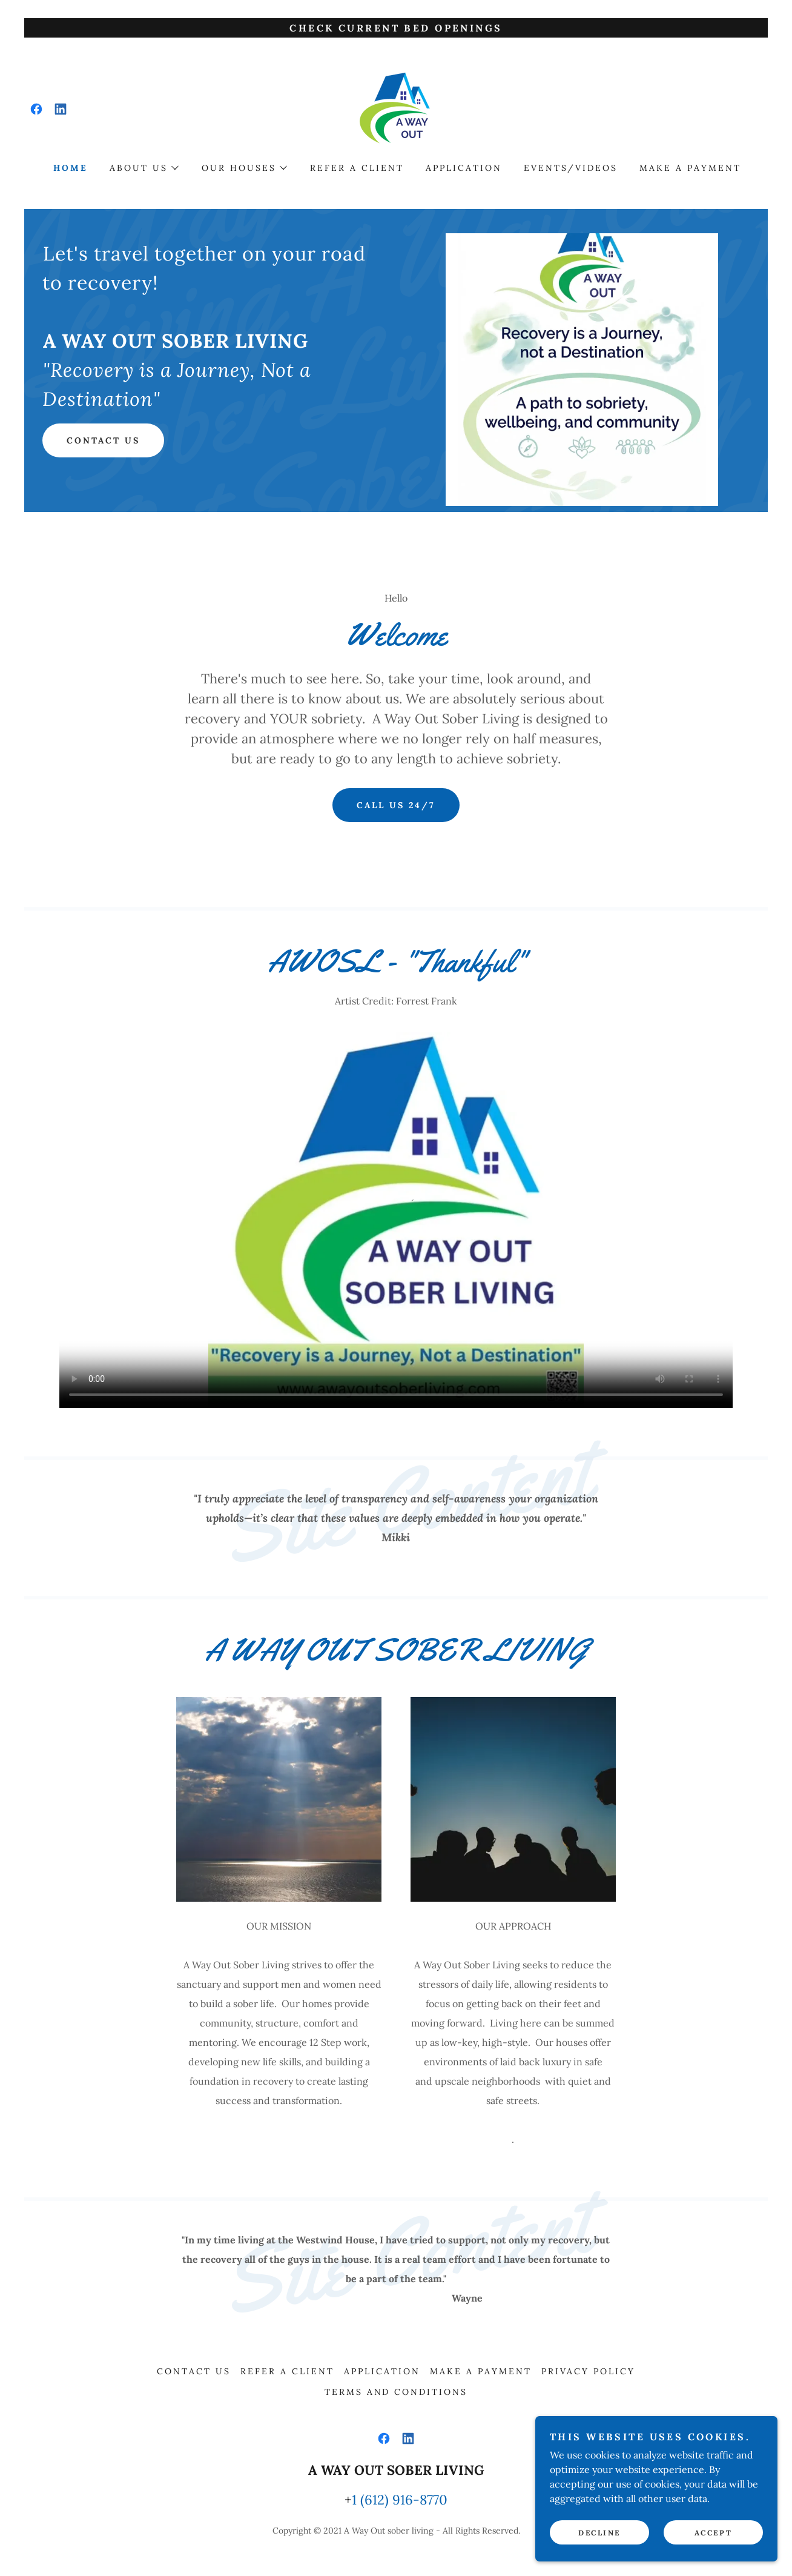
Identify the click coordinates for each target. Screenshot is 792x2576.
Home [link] (70, 167)
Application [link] (464, 167)
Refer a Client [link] (357, 167)
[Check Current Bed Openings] (396, 28)
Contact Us (103, 440)
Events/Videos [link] (571, 167)
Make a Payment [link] (690, 167)
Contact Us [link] (194, 2371)
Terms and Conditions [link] (396, 2391)
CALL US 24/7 (396, 805)
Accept (713, 2532)
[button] (143, 168)
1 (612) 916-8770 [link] (399, 2499)
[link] (36, 109)
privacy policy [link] (588, 2371)
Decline (599, 2532)
